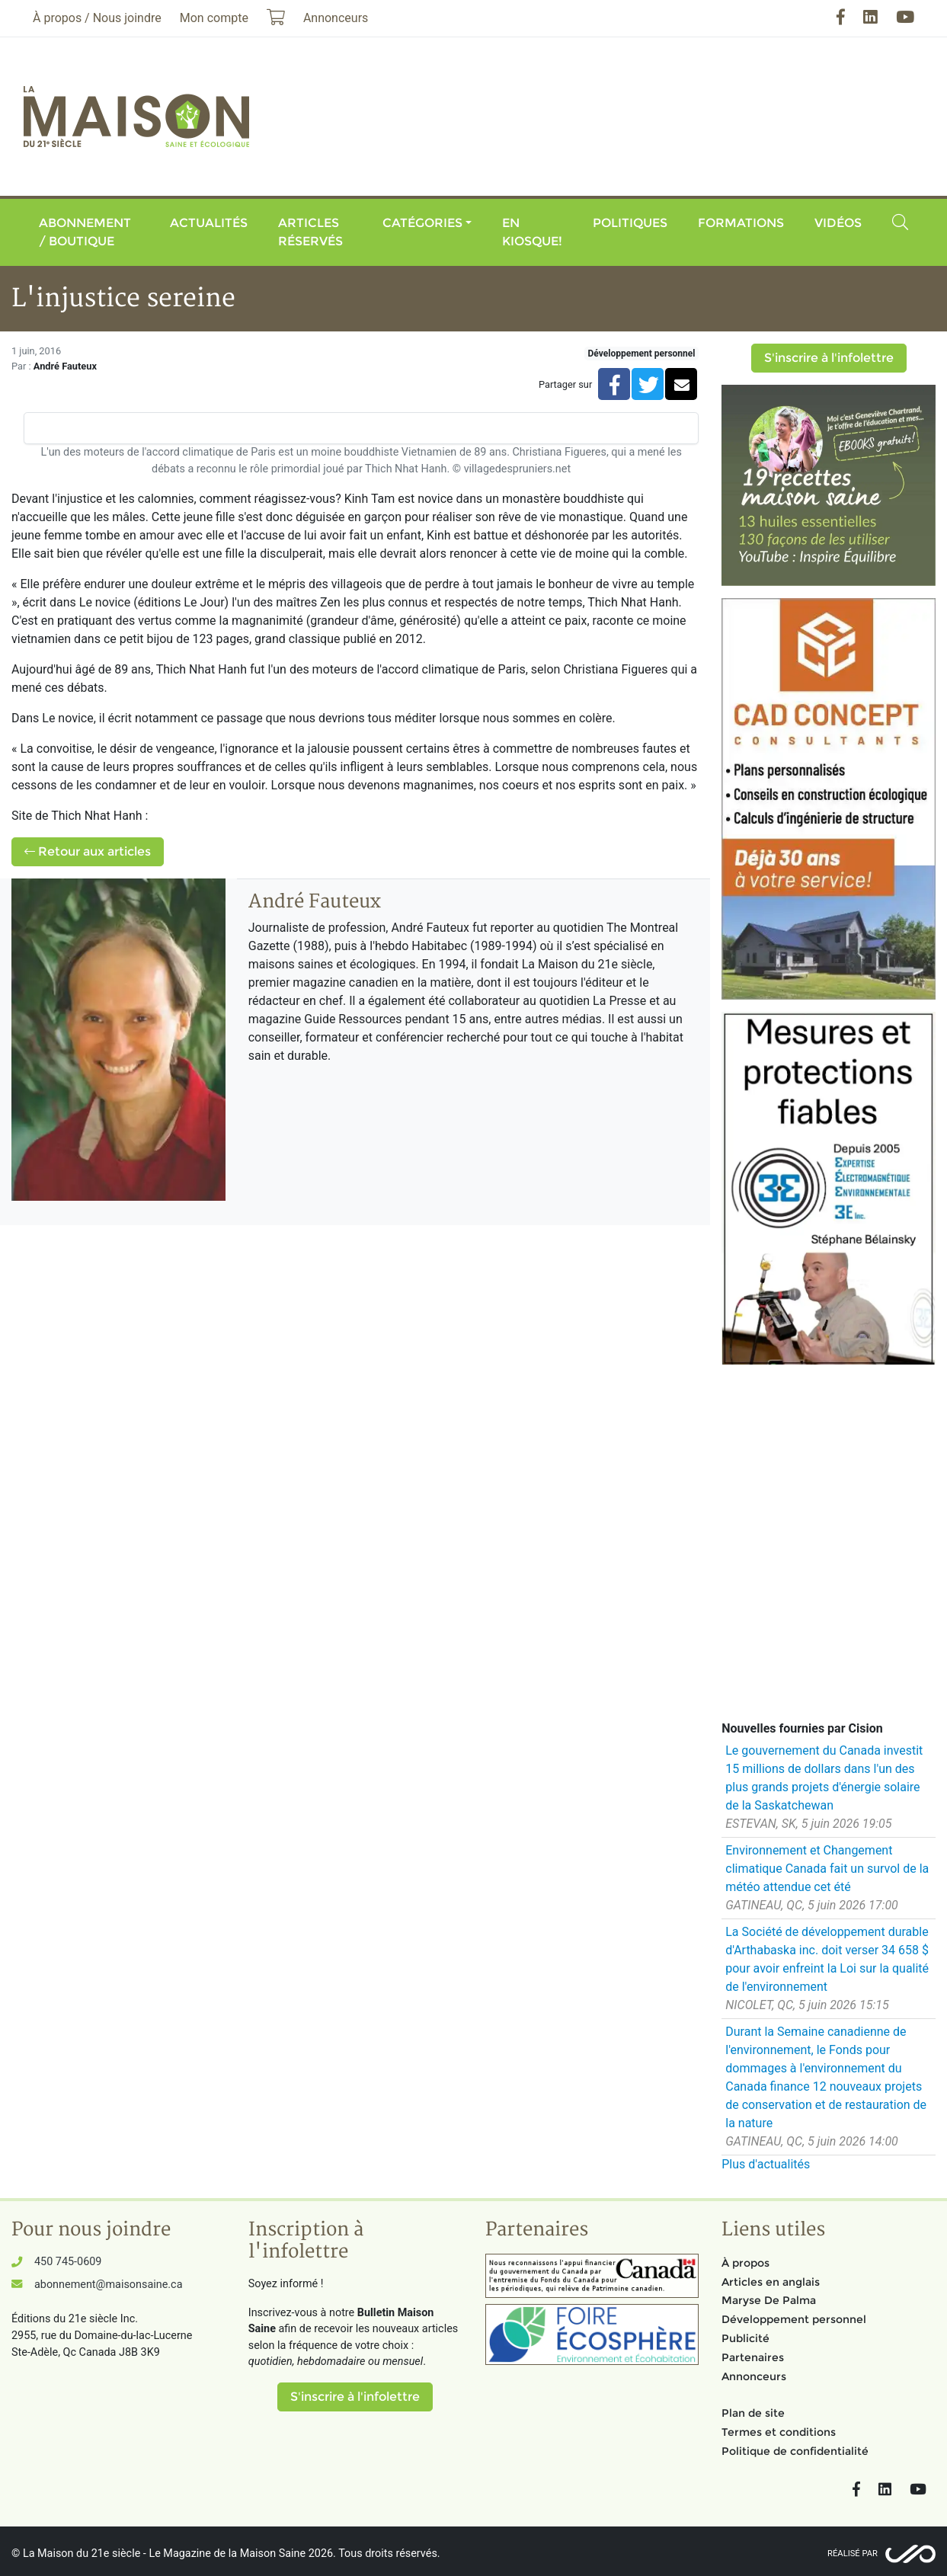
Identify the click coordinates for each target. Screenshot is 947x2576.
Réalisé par (852, 2553)
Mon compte (214, 18)
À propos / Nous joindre (97, 18)
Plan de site (753, 2413)
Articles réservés (310, 232)
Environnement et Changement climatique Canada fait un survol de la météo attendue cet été (827, 1868)
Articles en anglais (770, 2282)
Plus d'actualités (765, 2164)
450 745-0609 (67, 2261)
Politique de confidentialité (795, 2451)
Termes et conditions (778, 2432)
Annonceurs (753, 2376)
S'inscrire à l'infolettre (829, 357)
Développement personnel (642, 353)
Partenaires (752, 2357)
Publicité (745, 2338)
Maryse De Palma (768, 2300)
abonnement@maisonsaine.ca (108, 2284)
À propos (745, 2263)
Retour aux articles (87, 851)
